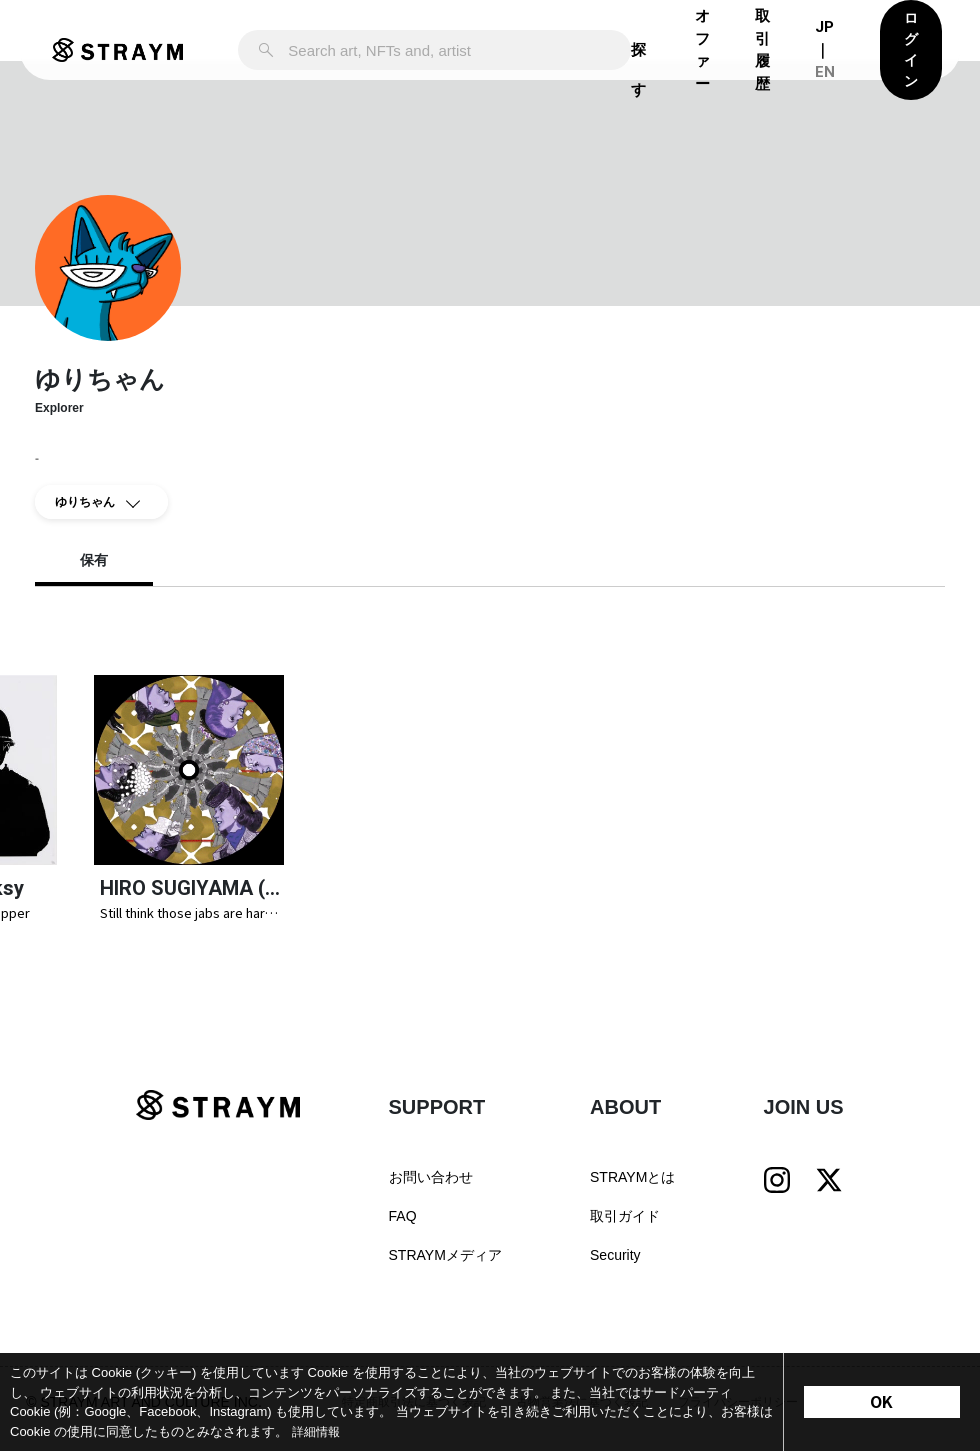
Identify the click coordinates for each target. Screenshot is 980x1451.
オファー (702, 50)
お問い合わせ (431, 1189)
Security (615, 1267)
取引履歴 (762, 50)
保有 (94, 561)
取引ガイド (625, 1228)
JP (824, 27)
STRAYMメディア (445, 1267)
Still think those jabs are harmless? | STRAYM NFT (190, 924)
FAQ (403, 1228)
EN (825, 72)
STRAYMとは (632, 1189)
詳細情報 (318, 1431)
